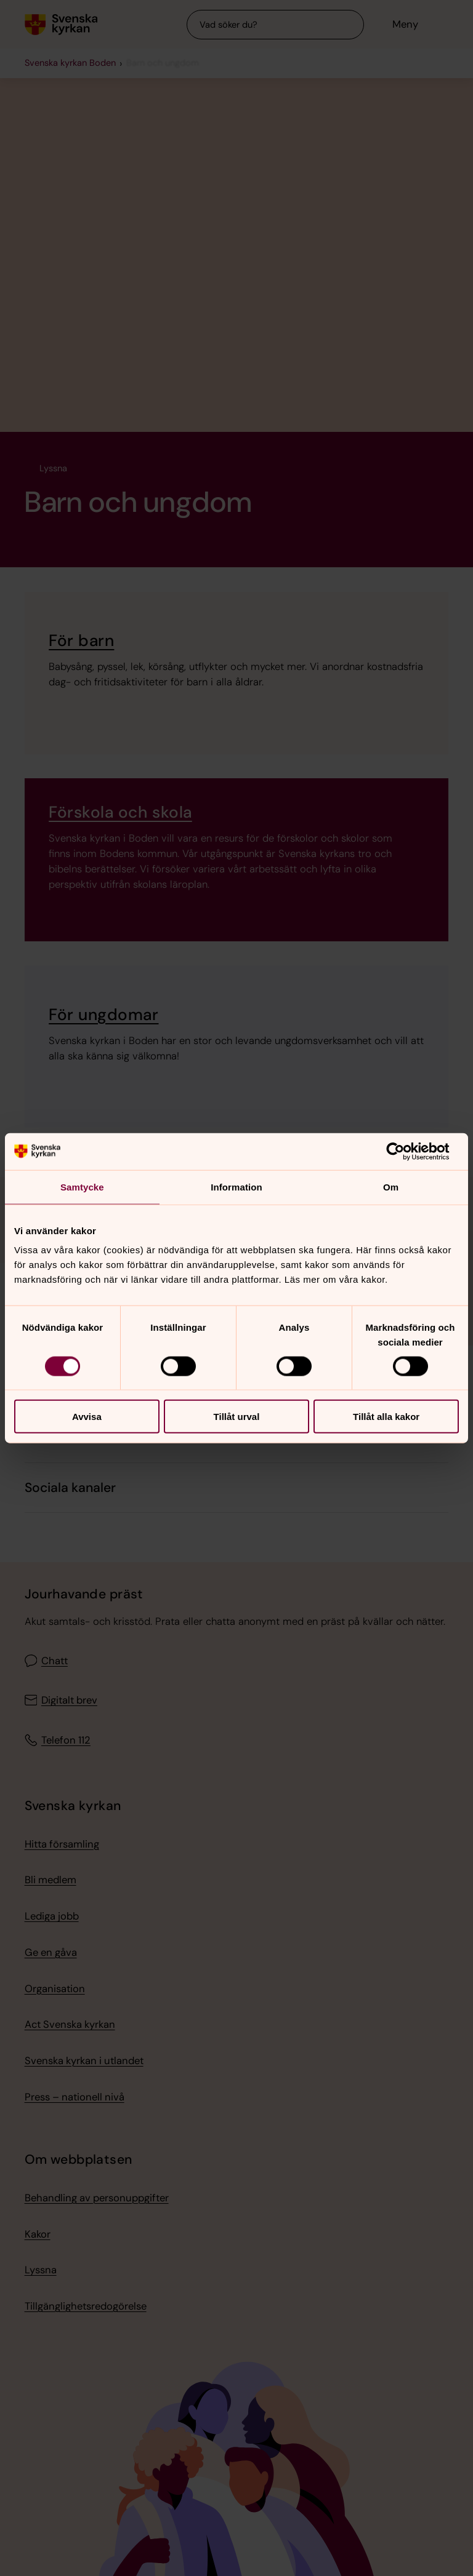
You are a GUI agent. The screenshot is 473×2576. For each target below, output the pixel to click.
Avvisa (87, 1416)
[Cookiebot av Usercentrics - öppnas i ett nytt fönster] (405, 1151)
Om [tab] (390, 1186)
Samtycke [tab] (82, 1186)
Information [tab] (236, 1186)
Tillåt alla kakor (386, 1416)
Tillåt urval (237, 1416)
